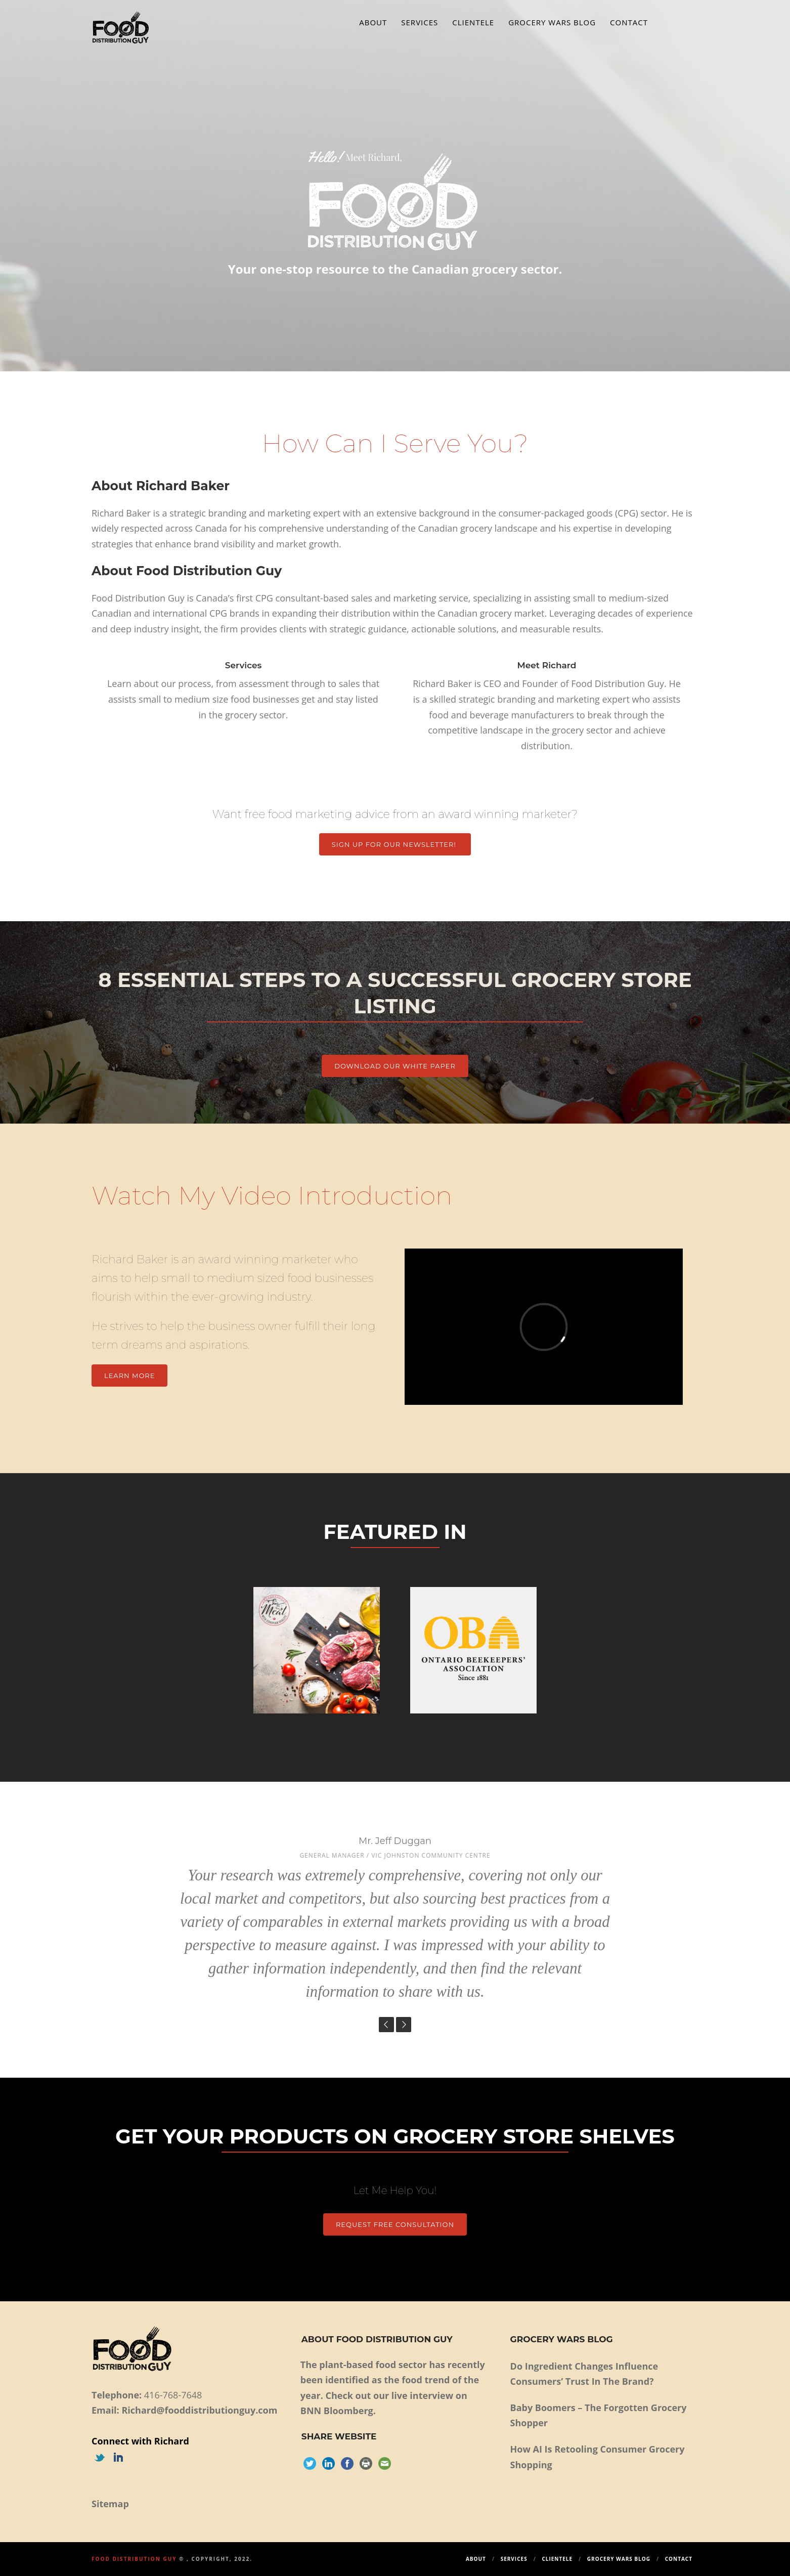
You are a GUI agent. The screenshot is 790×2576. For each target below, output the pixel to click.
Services (419, 22)
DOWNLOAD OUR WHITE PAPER (395, 1066)
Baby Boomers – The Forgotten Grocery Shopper (598, 2415)
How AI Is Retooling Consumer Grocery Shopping (597, 2457)
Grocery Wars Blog (552, 22)
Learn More (129, 1375)
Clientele (473, 22)
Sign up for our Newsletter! (395, 844)
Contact (629, 22)
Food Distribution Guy (134, 2558)
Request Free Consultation (395, 2224)
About (373, 22)
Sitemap (110, 2504)
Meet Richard (546, 665)
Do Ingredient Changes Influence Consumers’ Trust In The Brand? (584, 2374)
